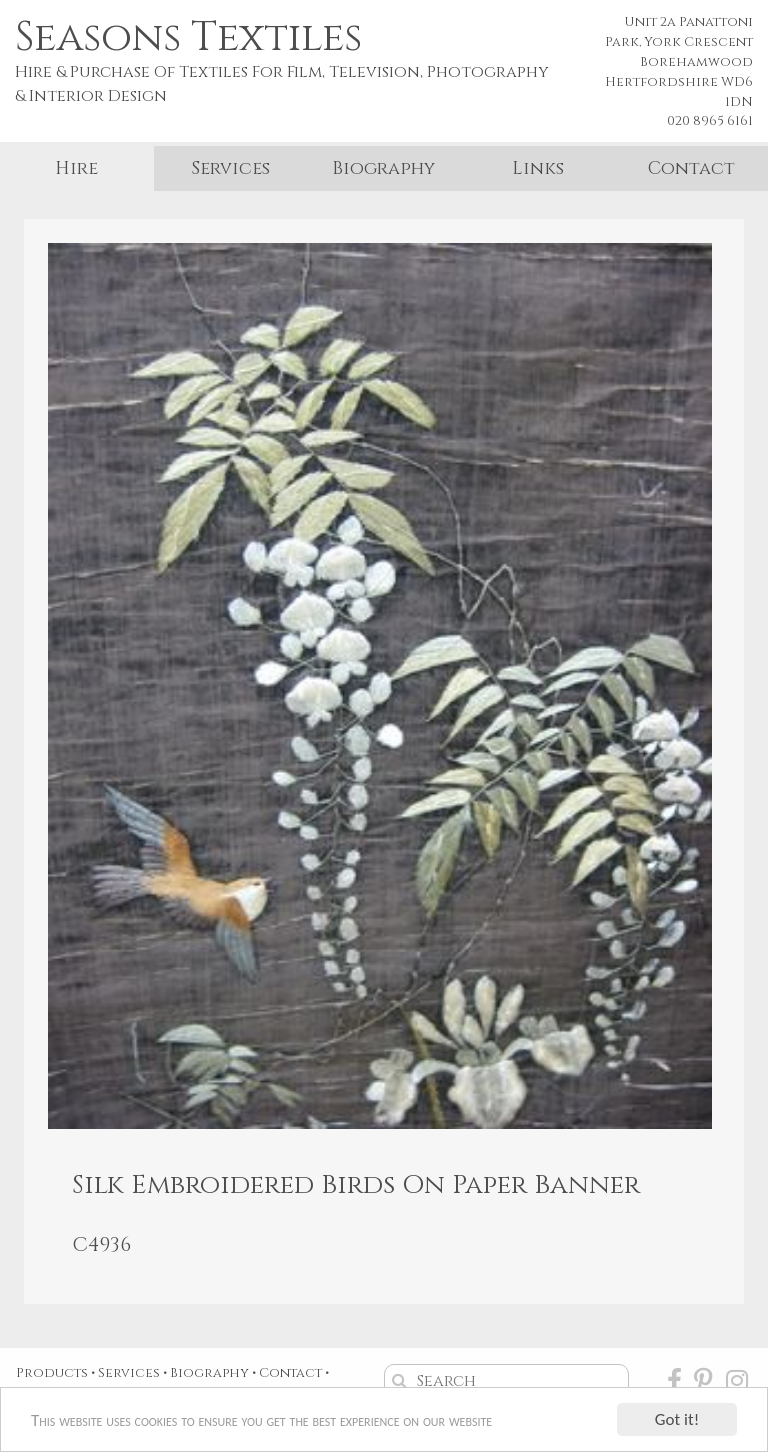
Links (538, 168)
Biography (383, 168)
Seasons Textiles (188, 38)
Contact (691, 168)
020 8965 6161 (710, 121)
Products (52, 1373)
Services (230, 168)
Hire (76, 168)
